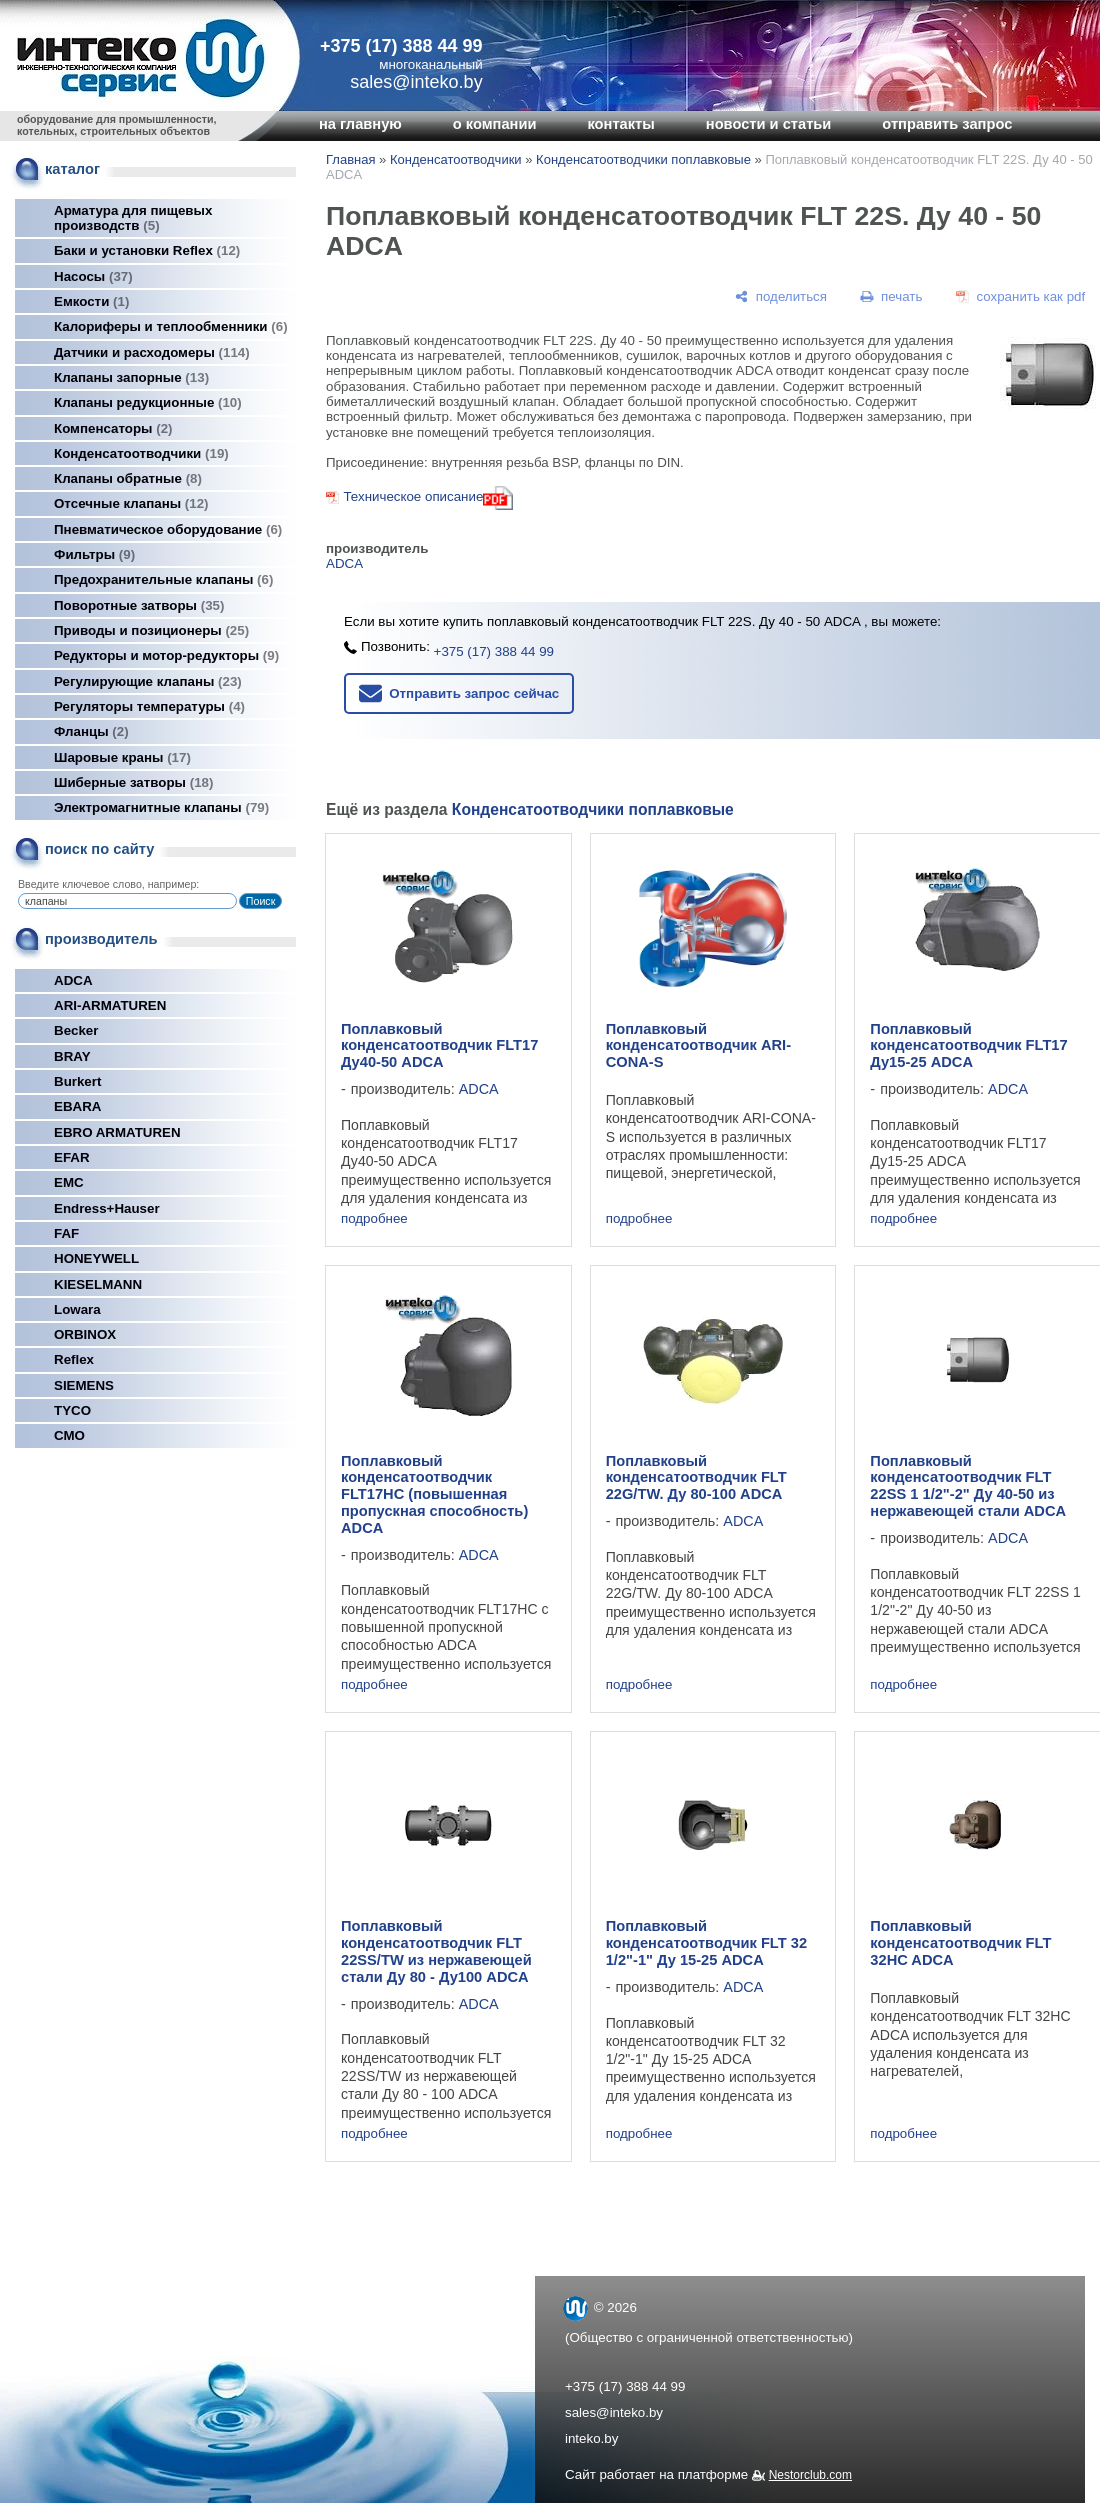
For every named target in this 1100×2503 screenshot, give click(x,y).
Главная (350, 159)
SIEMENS (84, 1385)
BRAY (72, 1056)
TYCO (72, 1410)
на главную (360, 124)
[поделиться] (781, 296)
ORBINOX (85, 1334)
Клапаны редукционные (148, 402)
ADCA (73, 980)
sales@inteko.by (614, 2412)
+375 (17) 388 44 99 (401, 46)
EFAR (72, 1157)
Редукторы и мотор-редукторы (166, 655)
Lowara (77, 1309)
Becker (76, 1030)
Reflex (74, 1359)
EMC (69, 1182)
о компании (495, 124)
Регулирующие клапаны (148, 681)
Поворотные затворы (139, 605)
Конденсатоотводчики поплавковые (643, 159)
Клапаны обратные (128, 478)
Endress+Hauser (107, 1208)
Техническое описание (413, 496)
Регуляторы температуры (149, 706)
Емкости (91, 301)
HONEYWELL (96, 1258)
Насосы (93, 276)
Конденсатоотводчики (141, 453)
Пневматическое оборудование (168, 529)
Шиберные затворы (133, 782)
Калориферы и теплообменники (171, 326)
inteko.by (591, 2438)
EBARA (77, 1106)
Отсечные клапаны (131, 503)
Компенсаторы (113, 428)
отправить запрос (947, 124)
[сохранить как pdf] (1020, 296)
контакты (620, 124)
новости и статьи (769, 124)
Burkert (77, 1081)
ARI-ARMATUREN (110, 1005)
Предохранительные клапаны (163, 579)
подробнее (374, 1218)
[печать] (892, 296)
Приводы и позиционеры (151, 630)
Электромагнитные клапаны (161, 807)
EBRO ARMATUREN (117, 1132)
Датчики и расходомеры (152, 352)
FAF (66, 1233)
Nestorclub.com (810, 2475)
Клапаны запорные (131, 377)
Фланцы (91, 731)
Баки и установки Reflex (147, 250)
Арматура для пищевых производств (133, 218)
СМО (69, 1435)
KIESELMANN (98, 1284)
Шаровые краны (122, 757)
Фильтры (94, 554)
